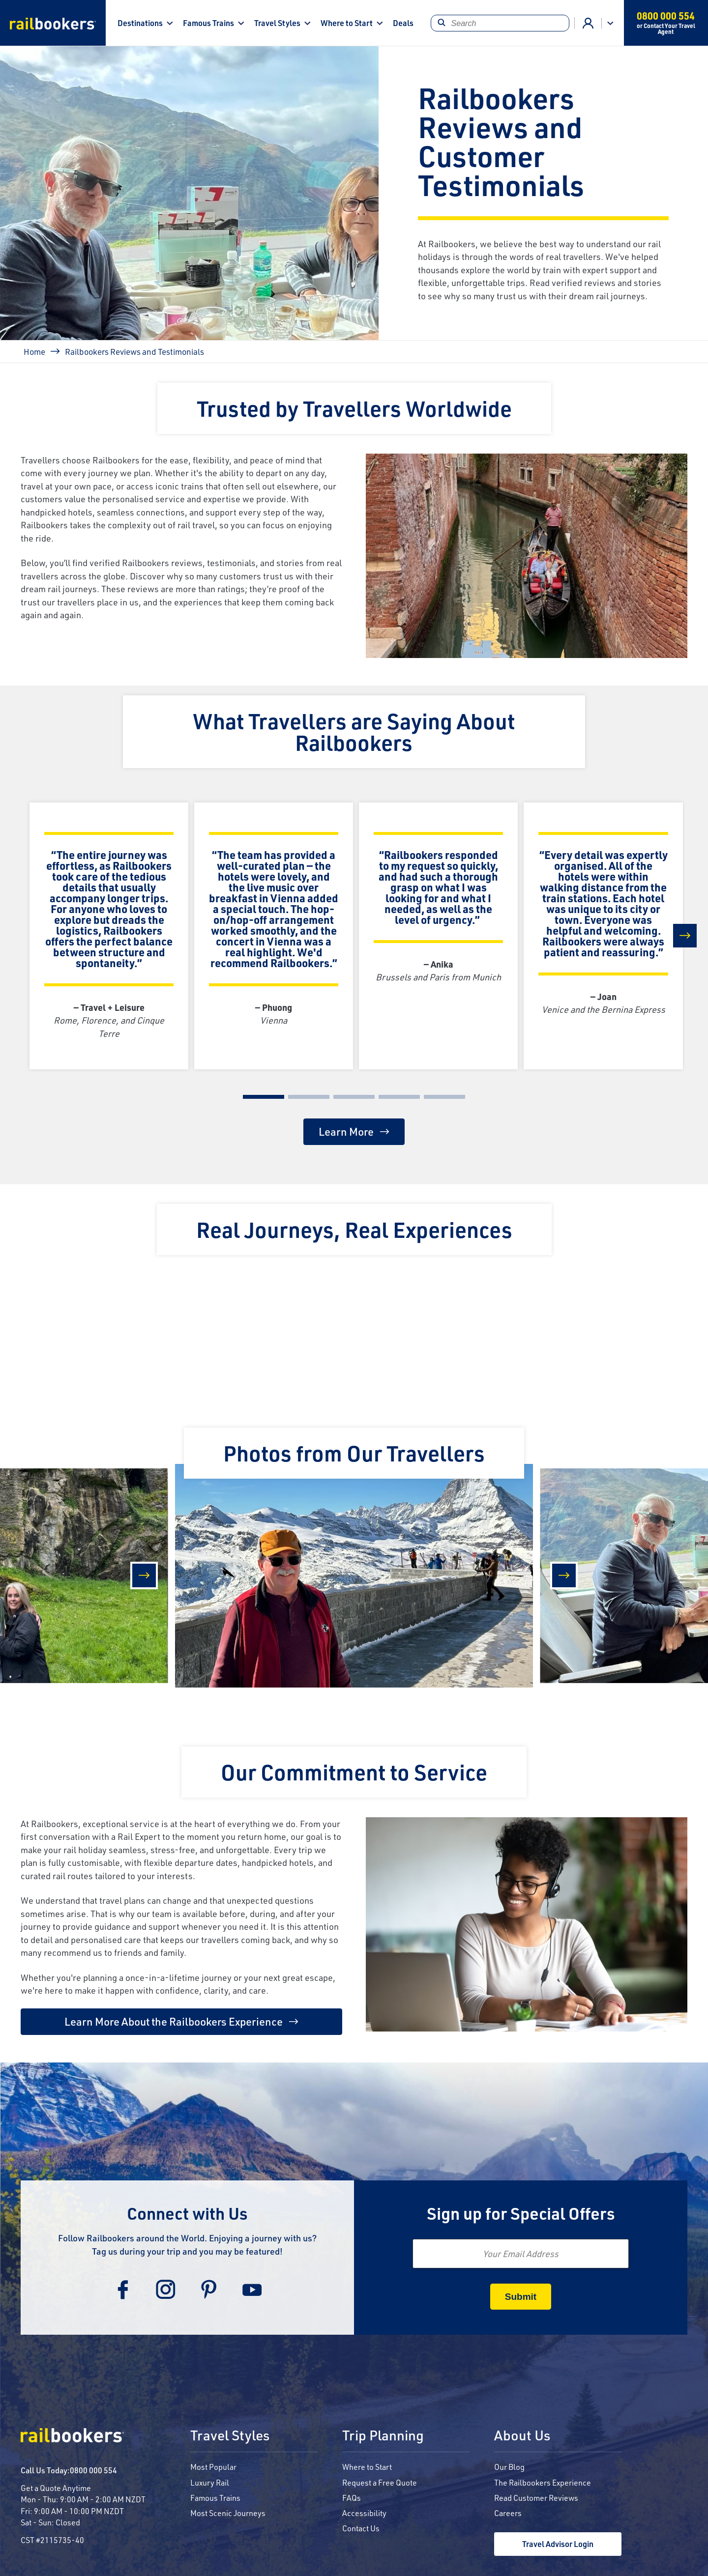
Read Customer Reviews (536, 2497)
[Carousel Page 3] (354, 1097)
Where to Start (347, 23)
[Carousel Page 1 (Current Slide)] (263, 1097)
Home (34, 351)
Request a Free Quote (379, 2482)
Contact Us (361, 2528)
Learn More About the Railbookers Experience (173, 2021)
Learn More (346, 1131)
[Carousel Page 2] (308, 1097)
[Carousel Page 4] (399, 1097)
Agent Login (588, 23)
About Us (522, 2436)
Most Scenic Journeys (228, 2513)
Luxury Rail (209, 2482)
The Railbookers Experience (542, 2482)
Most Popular (213, 2467)
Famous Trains (208, 23)
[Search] (499, 23)
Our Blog (509, 2467)
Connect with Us (187, 2213)
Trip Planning (383, 2436)
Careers (508, 2513)
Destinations (140, 23)
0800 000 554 (93, 2470)
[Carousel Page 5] (444, 1097)
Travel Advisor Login (557, 2544)
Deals (403, 23)
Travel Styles (277, 23)
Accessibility (364, 2513)
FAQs (351, 2497)
